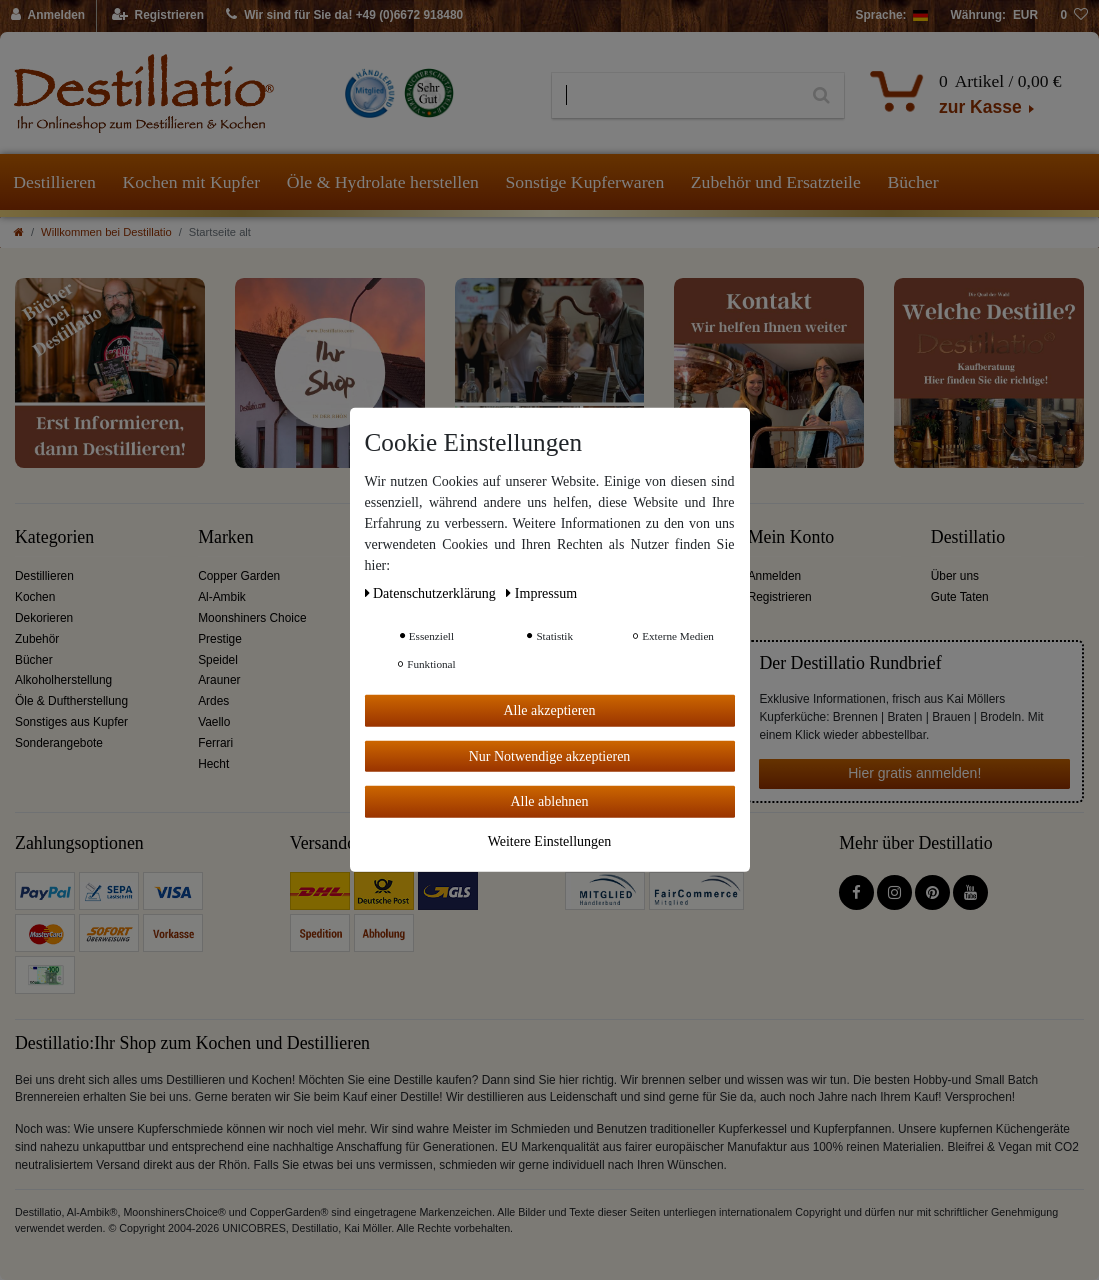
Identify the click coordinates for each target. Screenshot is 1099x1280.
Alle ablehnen (549, 801)
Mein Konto (791, 537)
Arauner (219, 680)
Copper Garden (239, 576)
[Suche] (821, 96)
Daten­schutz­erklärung (432, 593)
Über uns (955, 576)
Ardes (213, 701)
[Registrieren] (158, 16)
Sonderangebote (59, 743)
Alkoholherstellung (63, 680)
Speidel (218, 660)
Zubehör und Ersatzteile (776, 182)
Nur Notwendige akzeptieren (550, 755)
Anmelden (775, 576)
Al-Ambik (222, 597)
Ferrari (215, 743)
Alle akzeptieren (549, 710)
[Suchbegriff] (675, 96)
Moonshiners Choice (252, 618)
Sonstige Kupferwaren (584, 182)
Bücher (912, 182)
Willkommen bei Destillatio (106, 232)
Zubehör (37, 639)
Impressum (541, 593)
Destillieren (54, 182)
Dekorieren (44, 618)
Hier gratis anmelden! (914, 773)
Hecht (213, 764)
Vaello (214, 722)
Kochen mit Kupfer (191, 182)
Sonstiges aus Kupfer (71, 722)
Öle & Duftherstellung (71, 701)
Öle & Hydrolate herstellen (383, 182)
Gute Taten (960, 597)
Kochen (35, 597)
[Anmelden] (48, 16)
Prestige (220, 639)
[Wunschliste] (1074, 16)
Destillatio (968, 537)
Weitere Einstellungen (550, 840)
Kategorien (54, 537)
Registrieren (780, 597)
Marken (225, 537)
